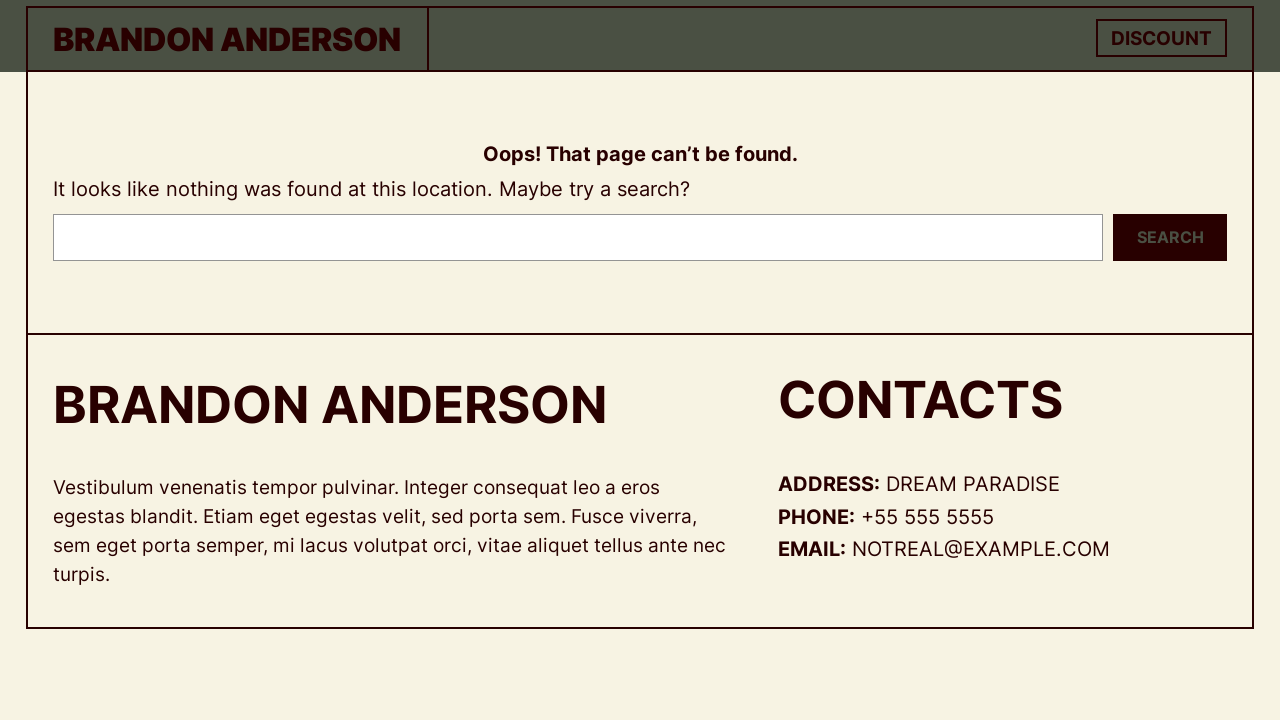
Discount (1161, 38)
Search (1170, 237)
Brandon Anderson (227, 39)
